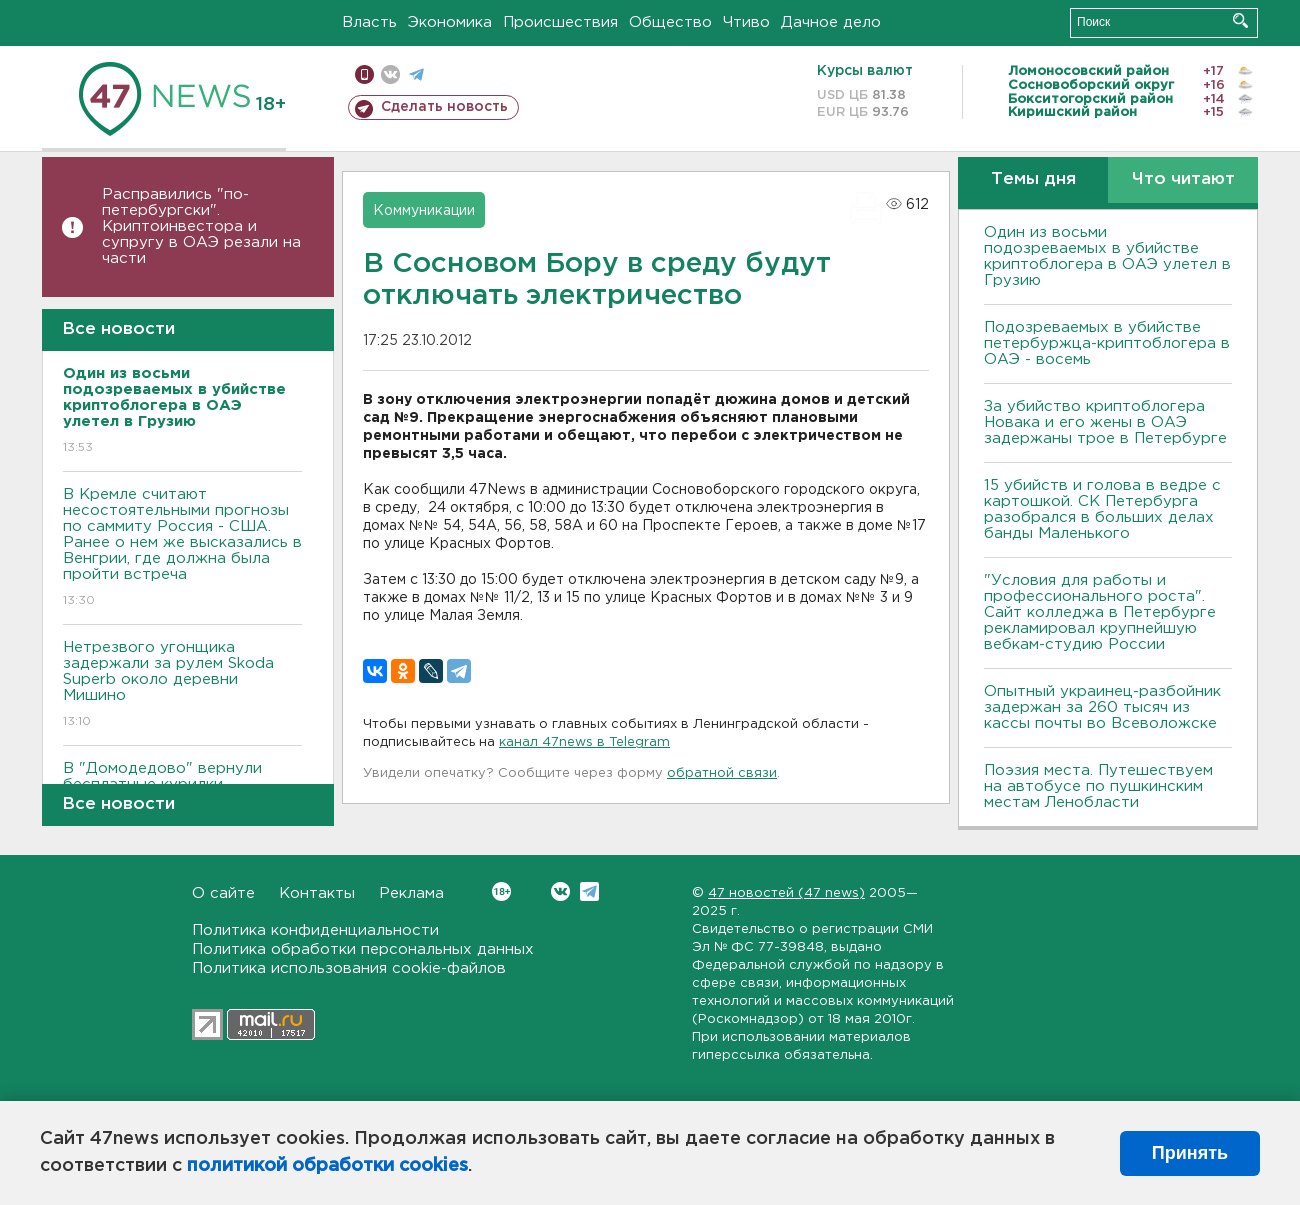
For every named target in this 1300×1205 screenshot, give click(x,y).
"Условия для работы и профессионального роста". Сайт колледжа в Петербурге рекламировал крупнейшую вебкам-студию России (1100, 612)
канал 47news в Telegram (584, 742)
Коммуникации (424, 211)
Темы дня (1033, 179)
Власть (369, 22)
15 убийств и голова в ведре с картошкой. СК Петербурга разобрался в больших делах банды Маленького (1102, 509)
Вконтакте (501, 891)
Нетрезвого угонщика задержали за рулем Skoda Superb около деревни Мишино (182, 685)
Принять (1190, 1153)
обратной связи (722, 773)
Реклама (411, 893)
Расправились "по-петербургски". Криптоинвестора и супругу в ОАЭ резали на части (201, 226)
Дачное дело (831, 22)
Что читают (1183, 179)
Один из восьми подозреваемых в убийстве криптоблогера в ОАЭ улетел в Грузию (1107, 256)
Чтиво (746, 22)
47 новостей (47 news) (786, 893)
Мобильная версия (364, 74)
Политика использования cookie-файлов (349, 968)
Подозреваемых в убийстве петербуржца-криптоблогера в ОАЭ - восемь (1107, 343)
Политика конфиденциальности (315, 930)
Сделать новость (444, 107)
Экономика (450, 22)
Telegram (589, 891)
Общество (670, 22)
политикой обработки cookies (327, 1166)
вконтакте (390, 74)
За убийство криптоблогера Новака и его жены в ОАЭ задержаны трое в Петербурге (1105, 422)
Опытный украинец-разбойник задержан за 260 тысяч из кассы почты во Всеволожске (1102, 707)
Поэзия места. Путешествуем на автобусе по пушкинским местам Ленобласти (1098, 786)
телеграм (416, 74)
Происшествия (560, 22)
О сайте (223, 893)
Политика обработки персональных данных (363, 949)
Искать (1240, 20)
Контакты (317, 893)
